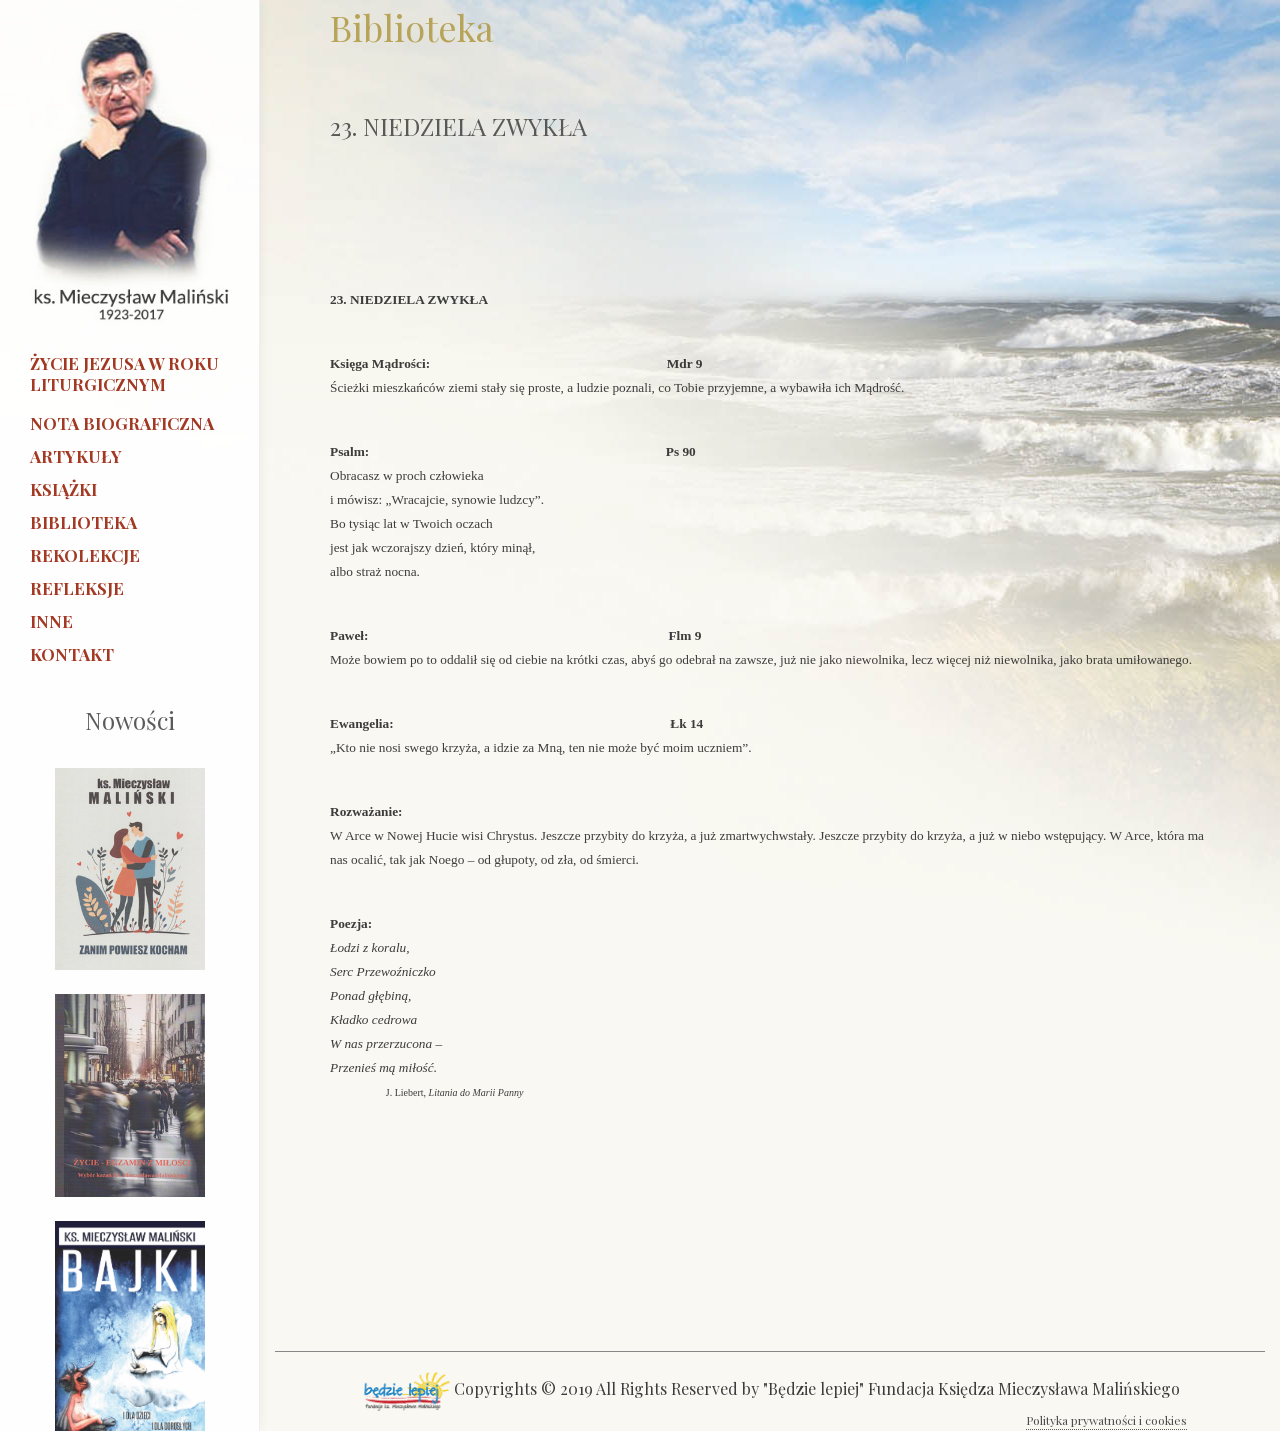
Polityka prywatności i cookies (1106, 1420)
